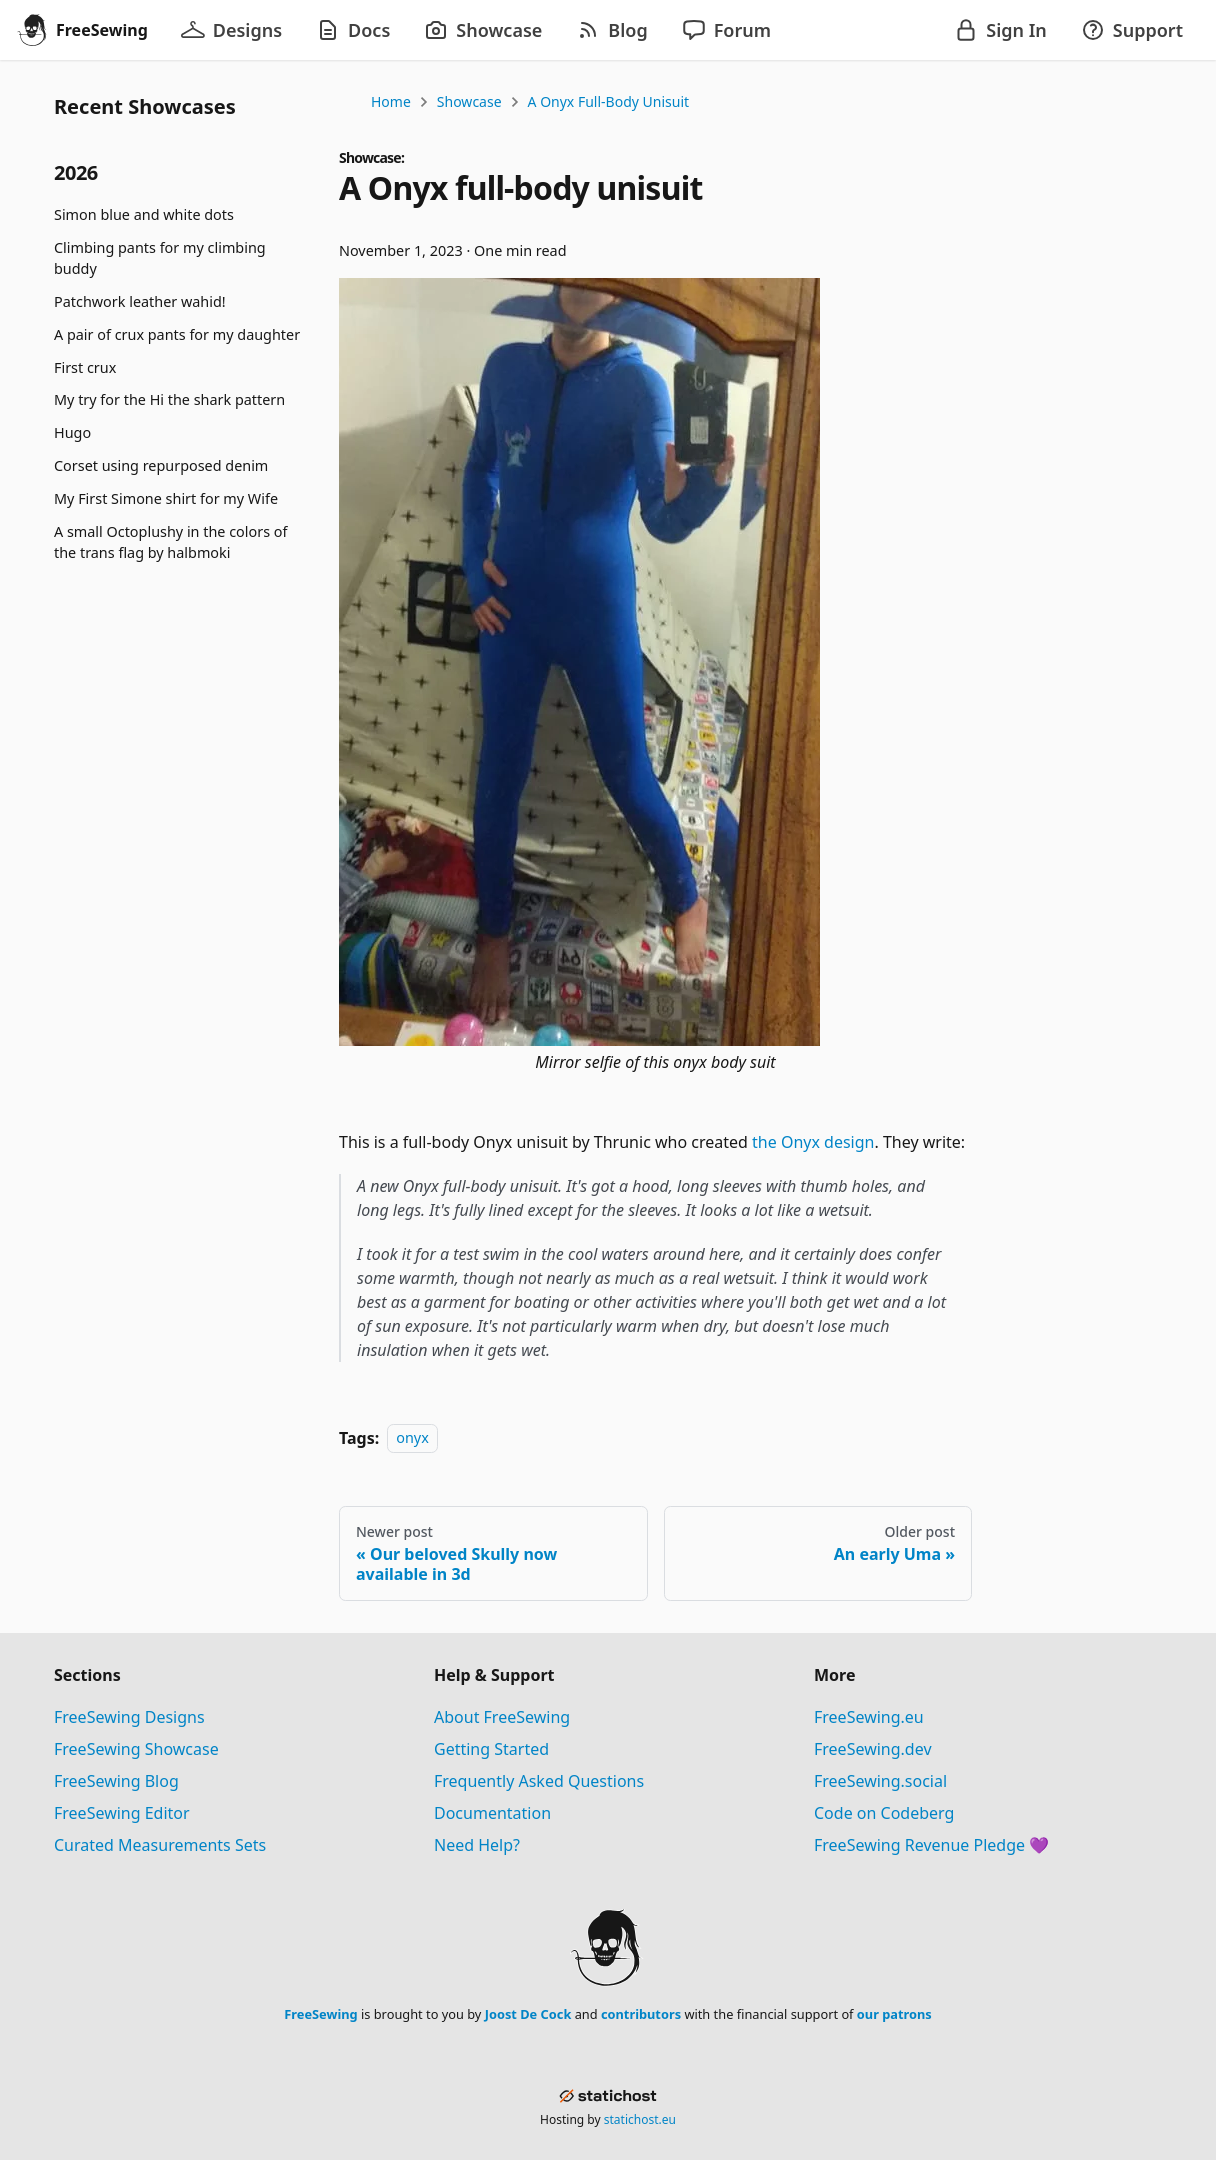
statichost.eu (640, 2119)
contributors (641, 2014)
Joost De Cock (528, 2014)
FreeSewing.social (880, 1781)
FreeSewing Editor (122, 1813)
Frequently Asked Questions (539, 1781)
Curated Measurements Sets (160, 1845)
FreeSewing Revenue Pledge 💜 (931, 1845)
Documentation (492, 1813)
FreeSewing (320, 2014)
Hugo (72, 432)
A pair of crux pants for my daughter (177, 334)
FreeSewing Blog (116, 1781)
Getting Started (491, 1749)
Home (391, 101)
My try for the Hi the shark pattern (169, 399)
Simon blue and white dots (144, 214)
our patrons (894, 2014)
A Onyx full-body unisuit (609, 101)
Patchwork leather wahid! (140, 301)
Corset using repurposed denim (161, 465)
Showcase (469, 101)
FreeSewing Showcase (136, 1749)
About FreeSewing (502, 1717)
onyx (412, 1438)
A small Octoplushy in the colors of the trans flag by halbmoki (170, 542)
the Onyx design (813, 1142)
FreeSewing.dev (873, 1749)
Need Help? (477, 1845)
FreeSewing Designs (129, 1717)
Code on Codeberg (884, 1813)
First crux (85, 367)
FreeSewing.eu (869, 1717)
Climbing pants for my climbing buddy (160, 258)
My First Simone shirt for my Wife (166, 498)
